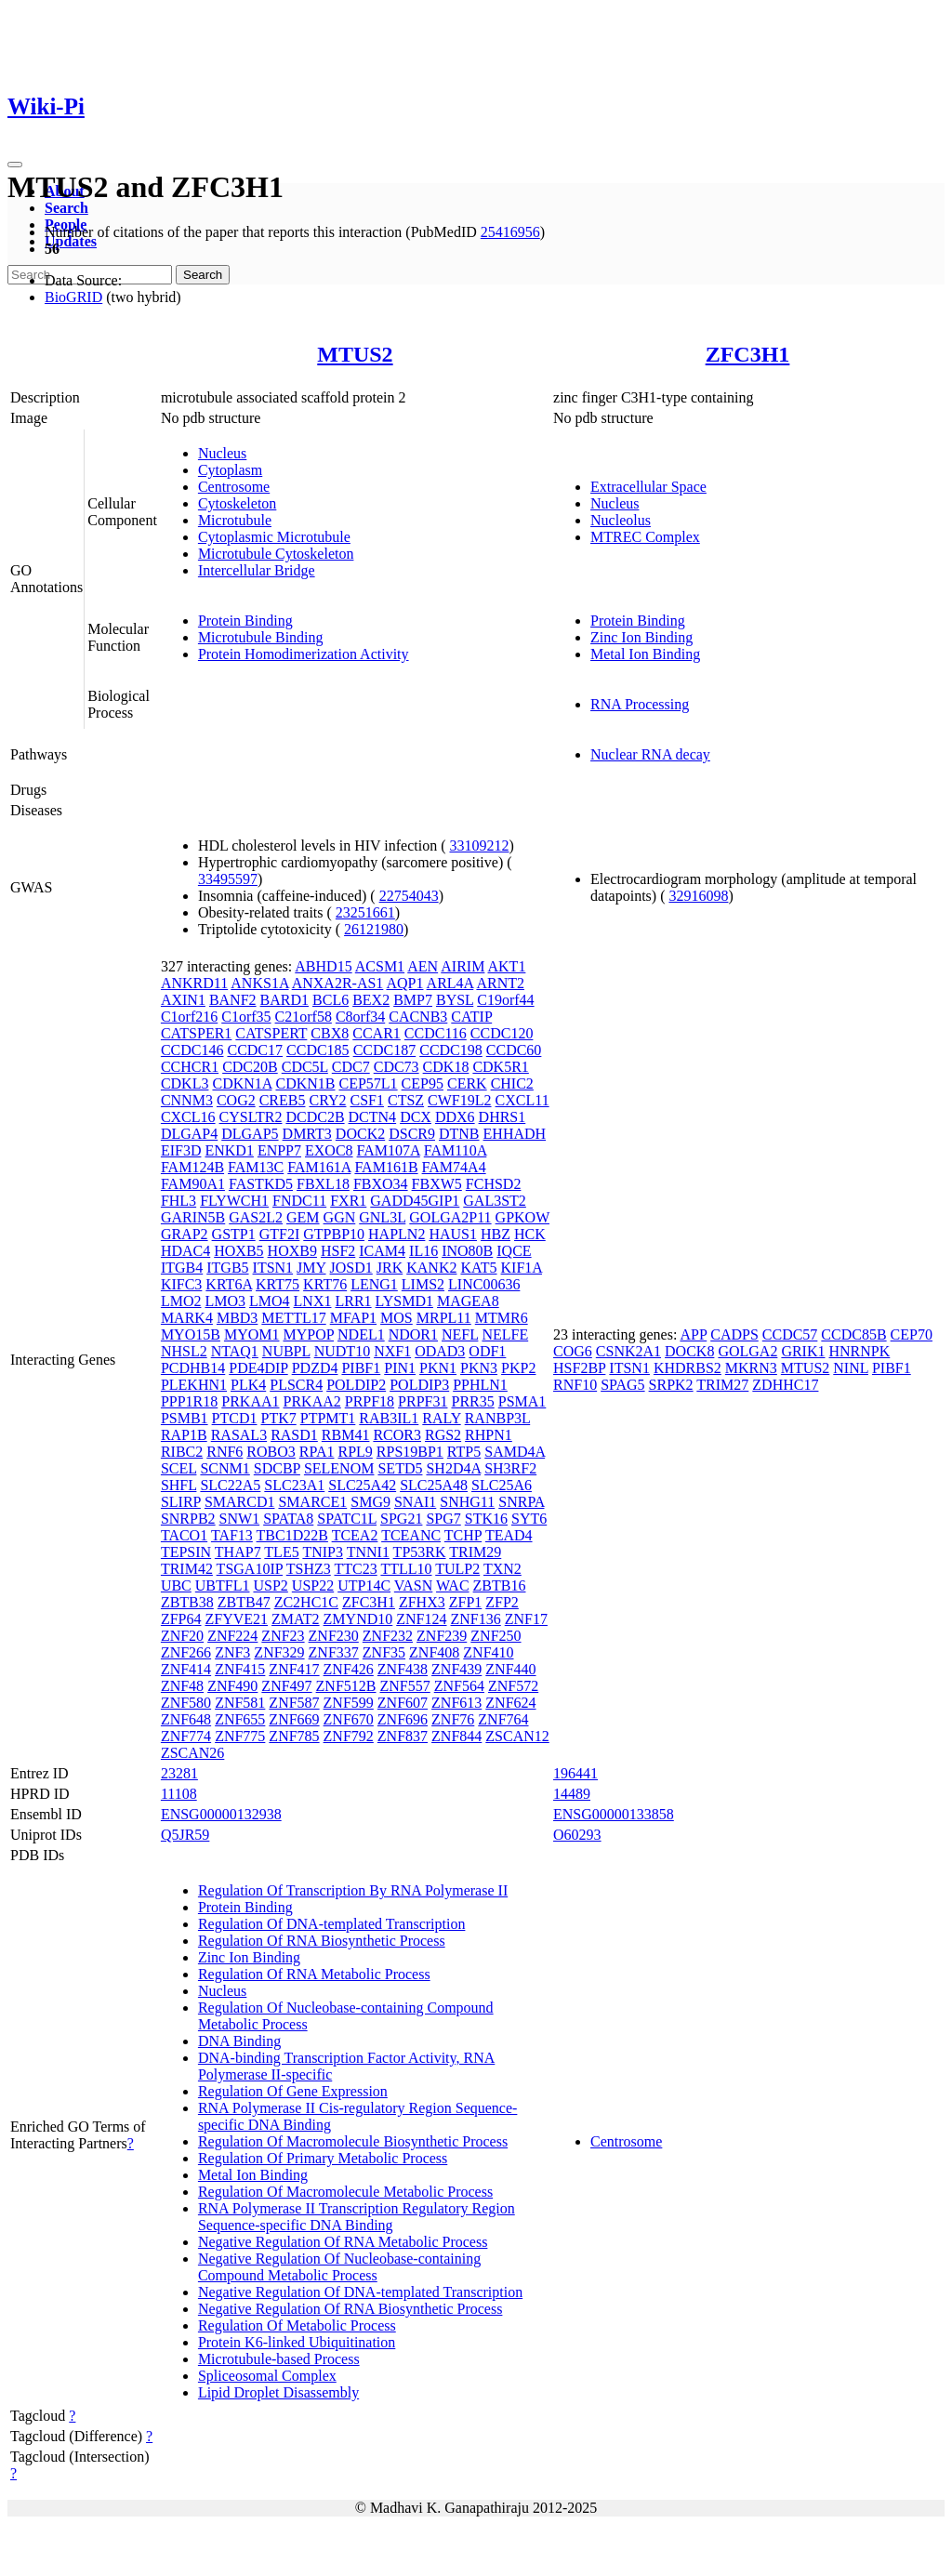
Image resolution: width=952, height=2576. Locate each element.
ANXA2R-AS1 (338, 983)
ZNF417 (294, 1669)
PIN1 (400, 1368)
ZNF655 (240, 1719)
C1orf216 (189, 1016)
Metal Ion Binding (645, 654)
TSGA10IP (250, 1569)
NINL (850, 1368)
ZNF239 (441, 1636)
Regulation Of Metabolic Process (297, 2325)
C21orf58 (303, 1016)
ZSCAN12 (517, 1736)
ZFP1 (466, 1602)
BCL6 (330, 1000)
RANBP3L (498, 1418)
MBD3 (237, 1318)
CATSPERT (271, 1033)
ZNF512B (346, 1686)
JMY (311, 1267)
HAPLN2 (396, 1234)
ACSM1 (379, 966)
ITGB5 (227, 1267)
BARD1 (284, 1000)
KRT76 (325, 1284)
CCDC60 (514, 1050)
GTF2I (279, 1234)
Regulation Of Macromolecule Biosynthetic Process (353, 2141)
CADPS (734, 1334)
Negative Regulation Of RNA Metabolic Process (343, 2242)
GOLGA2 (747, 1351)
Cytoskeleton (237, 503)
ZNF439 (456, 1669)
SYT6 (529, 1518)
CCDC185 (318, 1050)
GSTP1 (234, 1234)
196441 (575, 1773)
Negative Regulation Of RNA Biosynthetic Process (350, 2309)
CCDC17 (255, 1050)
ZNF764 (503, 1719)
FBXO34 (380, 1184)
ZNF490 (232, 1686)
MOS (396, 1318)
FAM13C (256, 1167)
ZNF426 (349, 1669)
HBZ (495, 1234)
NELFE (505, 1334)
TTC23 (355, 1569)
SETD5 (399, 1468)
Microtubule (234, 520)
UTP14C (363, 1585)
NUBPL (286, 1351)
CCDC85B (853, 1334)
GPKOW (522, 1217)
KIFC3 (181, 1284)
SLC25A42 (362, 1485)
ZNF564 (459, 1686)
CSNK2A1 (628, 1351)
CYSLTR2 (251, 1117)
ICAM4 (382, 1251)
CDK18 (446, 1067)
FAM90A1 (193, 1184)
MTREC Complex (645, 537)
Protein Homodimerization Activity (303, 654)
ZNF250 (495, 1636)
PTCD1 (235, 1418)
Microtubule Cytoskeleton (276, 553)
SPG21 (401, 1518)
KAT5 (478, 1267)
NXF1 (392, 1351)
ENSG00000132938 (221, 1814)
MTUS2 (354, 354)
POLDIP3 (419, 1385)
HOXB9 (292, 1251)
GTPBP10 (333, 1234)
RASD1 (294, 1435)
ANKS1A (259, 983)
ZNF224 (232, 1636)
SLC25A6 (501, 1485)
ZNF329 (279, 1652)
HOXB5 (238, 1251)
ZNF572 (513, 1686)
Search (66, 208)
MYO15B (190, 1334)
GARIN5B (193, 1217)
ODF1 (487, 1351)
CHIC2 (512, 1083)
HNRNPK (860, 1351)
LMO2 (181, 1301)
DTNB (459, 1134)
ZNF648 (186, 1719)
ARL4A (450, 983)
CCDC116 (435, 1033)
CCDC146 (192, 1050)
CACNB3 (418, 1016)
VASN (413, 1585)
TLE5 (281, 1552)
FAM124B (192, 1167)
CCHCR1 (189, 1067)
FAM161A (318, 1167)
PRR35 (472, 1401)
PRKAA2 (312, 1401)
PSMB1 (184, 1418)
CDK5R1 (500, 1067)
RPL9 (354, 1452)
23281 (179, 1773)
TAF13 (232, 1535)
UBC (176, 1585)
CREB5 (282, 1100)
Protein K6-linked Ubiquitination (296, 2342)
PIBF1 (360, 1368)
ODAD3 (440, 1351)
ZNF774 (186, 1736)
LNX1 (313, 1301)
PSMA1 (522, 1401)
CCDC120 (502, 1033)
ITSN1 (273, 1267)
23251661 (365, 912)
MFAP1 (353, 1318)
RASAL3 (239, 1435)
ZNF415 (240, 1669)
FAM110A (455, 1150)
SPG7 (443, 1518)
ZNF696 (402, 1719)
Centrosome (234, 487)
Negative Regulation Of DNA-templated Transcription (360, 2292)
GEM (303, 1217)
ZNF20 (182, 1636)
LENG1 (374, 1284)
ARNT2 (500, 983)
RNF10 (575, 1385)
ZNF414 (186, 1669)
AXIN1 (183, 1000)
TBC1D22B (292, 1535)
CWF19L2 (459, 1100)
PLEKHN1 (194, 1385)
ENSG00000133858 (613, 1814)
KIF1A (521, 1267)
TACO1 (184, 1535)
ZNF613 (456, 1703)
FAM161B (385, 1167)
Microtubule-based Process (279, 2359)
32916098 (698, 896)
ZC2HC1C (306, 1602)
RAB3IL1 (388, 1418)
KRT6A (228, 1284)
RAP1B (184, 1435)
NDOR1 (413, 1334)
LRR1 (353, 1301)
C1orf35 (246, 1016)
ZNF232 (388, 1636)
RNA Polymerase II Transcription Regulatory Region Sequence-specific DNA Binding (356, 2216)
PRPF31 (422, 1401)
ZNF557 (405, 1686)
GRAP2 (184, 1234)
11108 (179, 1794)
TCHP (463, 1535)
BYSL (454, 1000)
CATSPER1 (196, 1033)
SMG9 (370, 1502)
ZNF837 (402, 1736)
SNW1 (239, 1518)
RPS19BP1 (410, 1452)
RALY (441, 1418)
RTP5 (464, 1452)
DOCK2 (360, 1134)
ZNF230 (334, 1636)
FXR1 (348, 1201)
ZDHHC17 (785, 1385)
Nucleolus (620, 520)
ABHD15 (323, 966)
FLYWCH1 (234, 1201)
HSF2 (338, 1251)
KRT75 (277, 1284)
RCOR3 (397, 1435)
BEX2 (371, 1000)
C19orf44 (505, 1000)
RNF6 (224, 1452)
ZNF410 (488, 1652)
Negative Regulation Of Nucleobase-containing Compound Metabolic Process (339, 2267)
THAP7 (238, 1552)
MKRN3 (751, 1368)
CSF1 (367, 1100)
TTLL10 (405, 1569)
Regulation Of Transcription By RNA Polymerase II (353, 1890)
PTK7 (279, 1418)
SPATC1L (347, 1518)
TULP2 (457, 1569)
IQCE (513, 1251)
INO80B (467, 1251)
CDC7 (351, 1067)
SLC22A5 (230, 1485)
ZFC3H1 (748, 354)
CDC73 (396, 1067)
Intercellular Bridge (256, 570)
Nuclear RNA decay (650, 754)
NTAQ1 (234, 1351)
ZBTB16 (499, 1585)
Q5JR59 (185, 1835)
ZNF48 (182, 1686)
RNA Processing (639, 704)
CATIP (471, 1016)
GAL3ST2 (494, 1201)
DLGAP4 (189, 1134)
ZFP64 (181, 1619)
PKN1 (437, 1368)
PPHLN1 (480, 1385)
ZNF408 (434, 1652)
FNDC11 (299, 1201)
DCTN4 (373, 1117)
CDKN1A (241, 1083)
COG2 (236, 1100)
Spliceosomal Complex (267, 2376)
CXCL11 (522, 1100)
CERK (467, 1083)
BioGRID (73, 297)
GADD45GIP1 (414, 1201)
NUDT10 (342, 1351)
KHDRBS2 (687, 1368)
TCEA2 (355, 1535)
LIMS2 (423, 1284)
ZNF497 (286, 1686)
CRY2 (327, 1100)
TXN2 (502, 1569)
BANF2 (233, 1000)
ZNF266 (186, 1652)
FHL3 (178, 1201)
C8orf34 (360, 1016)
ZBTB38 (187, 1602)
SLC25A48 (434, 1485)
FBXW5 (437, 1184)
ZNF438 (402, 1669)
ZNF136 (476, 1619)
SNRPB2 (188, 1518)
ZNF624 (510, 1703)
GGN (340, 1217)
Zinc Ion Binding (641, 637)
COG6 (572, 1351)
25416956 (510, 232)
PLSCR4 (296, 1385)
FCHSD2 (494, 1184)
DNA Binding (239, 2041)
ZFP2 (502, 1602)
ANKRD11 (194, 983)
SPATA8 (288, 1518)
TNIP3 (322, 1552)
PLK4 (248, 1385)
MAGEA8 (468, 1301)
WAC (452, 1585)
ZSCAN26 (192, 1753)
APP (693, 1334)
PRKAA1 (250, 1401)
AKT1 (507, 966)
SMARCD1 (240, 1502)
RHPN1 (488, 1435)
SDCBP (277, 1468)
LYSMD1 (404, 1301)
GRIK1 (803, 1351)
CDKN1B (305, 1083)
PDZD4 (315, 1368)
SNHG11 (467, 1502)
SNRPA (521, 1502)
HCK (530, 1234)
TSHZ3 (308, 1569)
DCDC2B (314, 1117)
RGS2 (443, 1435)
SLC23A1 (294, 1485)
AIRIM (462, 966)
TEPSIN (186, 1552)
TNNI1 (368, 1552)
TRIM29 (475, 1552)
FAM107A (388, 1150)
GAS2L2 (256, 1217)
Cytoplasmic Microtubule (274, 537)
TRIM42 (187, 1569)
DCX (415, 1117)
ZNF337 (334, 1652)
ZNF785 (294, 1736)
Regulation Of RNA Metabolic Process (314, 1974)
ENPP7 (279, 1150)
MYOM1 (252, 1334)
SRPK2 (671, 1385)
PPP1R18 (189, 1401)
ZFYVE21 (236, 1619)
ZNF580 (186, 1703)
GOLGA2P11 (450, 1217)
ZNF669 (294, 1719)
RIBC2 (182, 1452)
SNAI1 (415, 1502)
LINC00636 (484, 1284)
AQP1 (404, 983)
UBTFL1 (222, 1585)
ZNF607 (402, 1703)
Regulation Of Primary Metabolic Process (322, 2158)
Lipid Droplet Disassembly (278, 2392)
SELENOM (339, 1468)
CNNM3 (187, 1100)
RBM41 (346, 1435)
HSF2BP (579, 1368)
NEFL (460, 1334)
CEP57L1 (367, 1083)
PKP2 (518, 1368)
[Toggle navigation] (14, 164)
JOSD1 (351, 1267)
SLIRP (181, 1502)
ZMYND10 (358, 1619)
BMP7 (412, 1000)
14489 (571, 1794)
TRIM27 (722, 1385)
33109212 (479, 845)
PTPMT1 (328, 1418)
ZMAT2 (295, 1619)
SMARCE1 (312, 1502)
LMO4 (269, 1301)
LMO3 (225, 1301)
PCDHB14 (193, 1368)
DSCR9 (412, 1134)
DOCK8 (689, 1351)
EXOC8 (329, 1150)
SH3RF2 (510, 1468)
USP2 (270, 1585)
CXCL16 (188, 1117)
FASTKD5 (261, 1184)
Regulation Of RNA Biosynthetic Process (321, 1941)
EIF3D (181, 1150)
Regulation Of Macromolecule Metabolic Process (345, 2192)
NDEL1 (361, 1334)
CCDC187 (384, 1050)
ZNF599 (349, 1703)
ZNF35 (384, 1652)
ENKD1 (229, 1150)
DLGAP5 (249, 1134)
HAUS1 (453, 1234)
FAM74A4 (454, 1167)
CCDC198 (451, 1050)
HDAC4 (185, 1251)
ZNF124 (421, 1619)
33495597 (228, 879)
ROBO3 (270, 1452)
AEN (422, 966)
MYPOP (308, 1334)
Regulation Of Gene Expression (293, 2091)
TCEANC (411, 1535)
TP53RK (419, 1552)
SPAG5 (622, 1385)
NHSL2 (184, 1351)
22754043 (409, 896)
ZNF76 (452, 1719)
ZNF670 (349, 1719)
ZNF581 (240, 1703)
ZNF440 (510, 1669)
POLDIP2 (356, 1385)
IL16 (423, 1251)
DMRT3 (307, 1134)
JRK (390, 1267)
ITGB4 (182, 1267)
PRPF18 (369, 1401)
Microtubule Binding (261, 637)
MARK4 (187, 1318)
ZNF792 (349, 1736)
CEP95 (422, 1083)
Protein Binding (245, 620)
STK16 (486, 1518)
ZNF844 (456, 1736)
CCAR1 (376, 1033)
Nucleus (222, 453)
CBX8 (330, 1033)
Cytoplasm (230, 470)
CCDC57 (790, 1334)
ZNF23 (282, 1636)
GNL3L (382, 1217)
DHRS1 (502, 1117)
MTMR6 (501, 1318)
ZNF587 (294, 1703)
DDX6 (455, 1117)
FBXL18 (323, 1184)
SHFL (179, 1485)
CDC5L (305, 1067)
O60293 (577, 1835)
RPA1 (317, 1452)
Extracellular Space (648, 487)
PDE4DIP (258, 1368)
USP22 (313, 1585)
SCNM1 (224, 1468)
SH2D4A (453, 1468)
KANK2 (431, 1267)
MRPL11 (443, 1318)
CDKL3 (185, 1083)
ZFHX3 (422, 1602)
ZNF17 (526, 1619)
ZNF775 (240, 1736)
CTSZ (406, 1100)
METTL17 (293, 1318)
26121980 (373, 929)
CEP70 (911, 1334)
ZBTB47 (244, 1602)
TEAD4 (509, 1535)
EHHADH (515, 1134)
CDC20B (250, 1067)
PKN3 (478, 1368)
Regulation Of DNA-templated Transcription (332, 1924)
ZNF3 (232, 1652)
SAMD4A (514, 1452)
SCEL (179, 1468)
